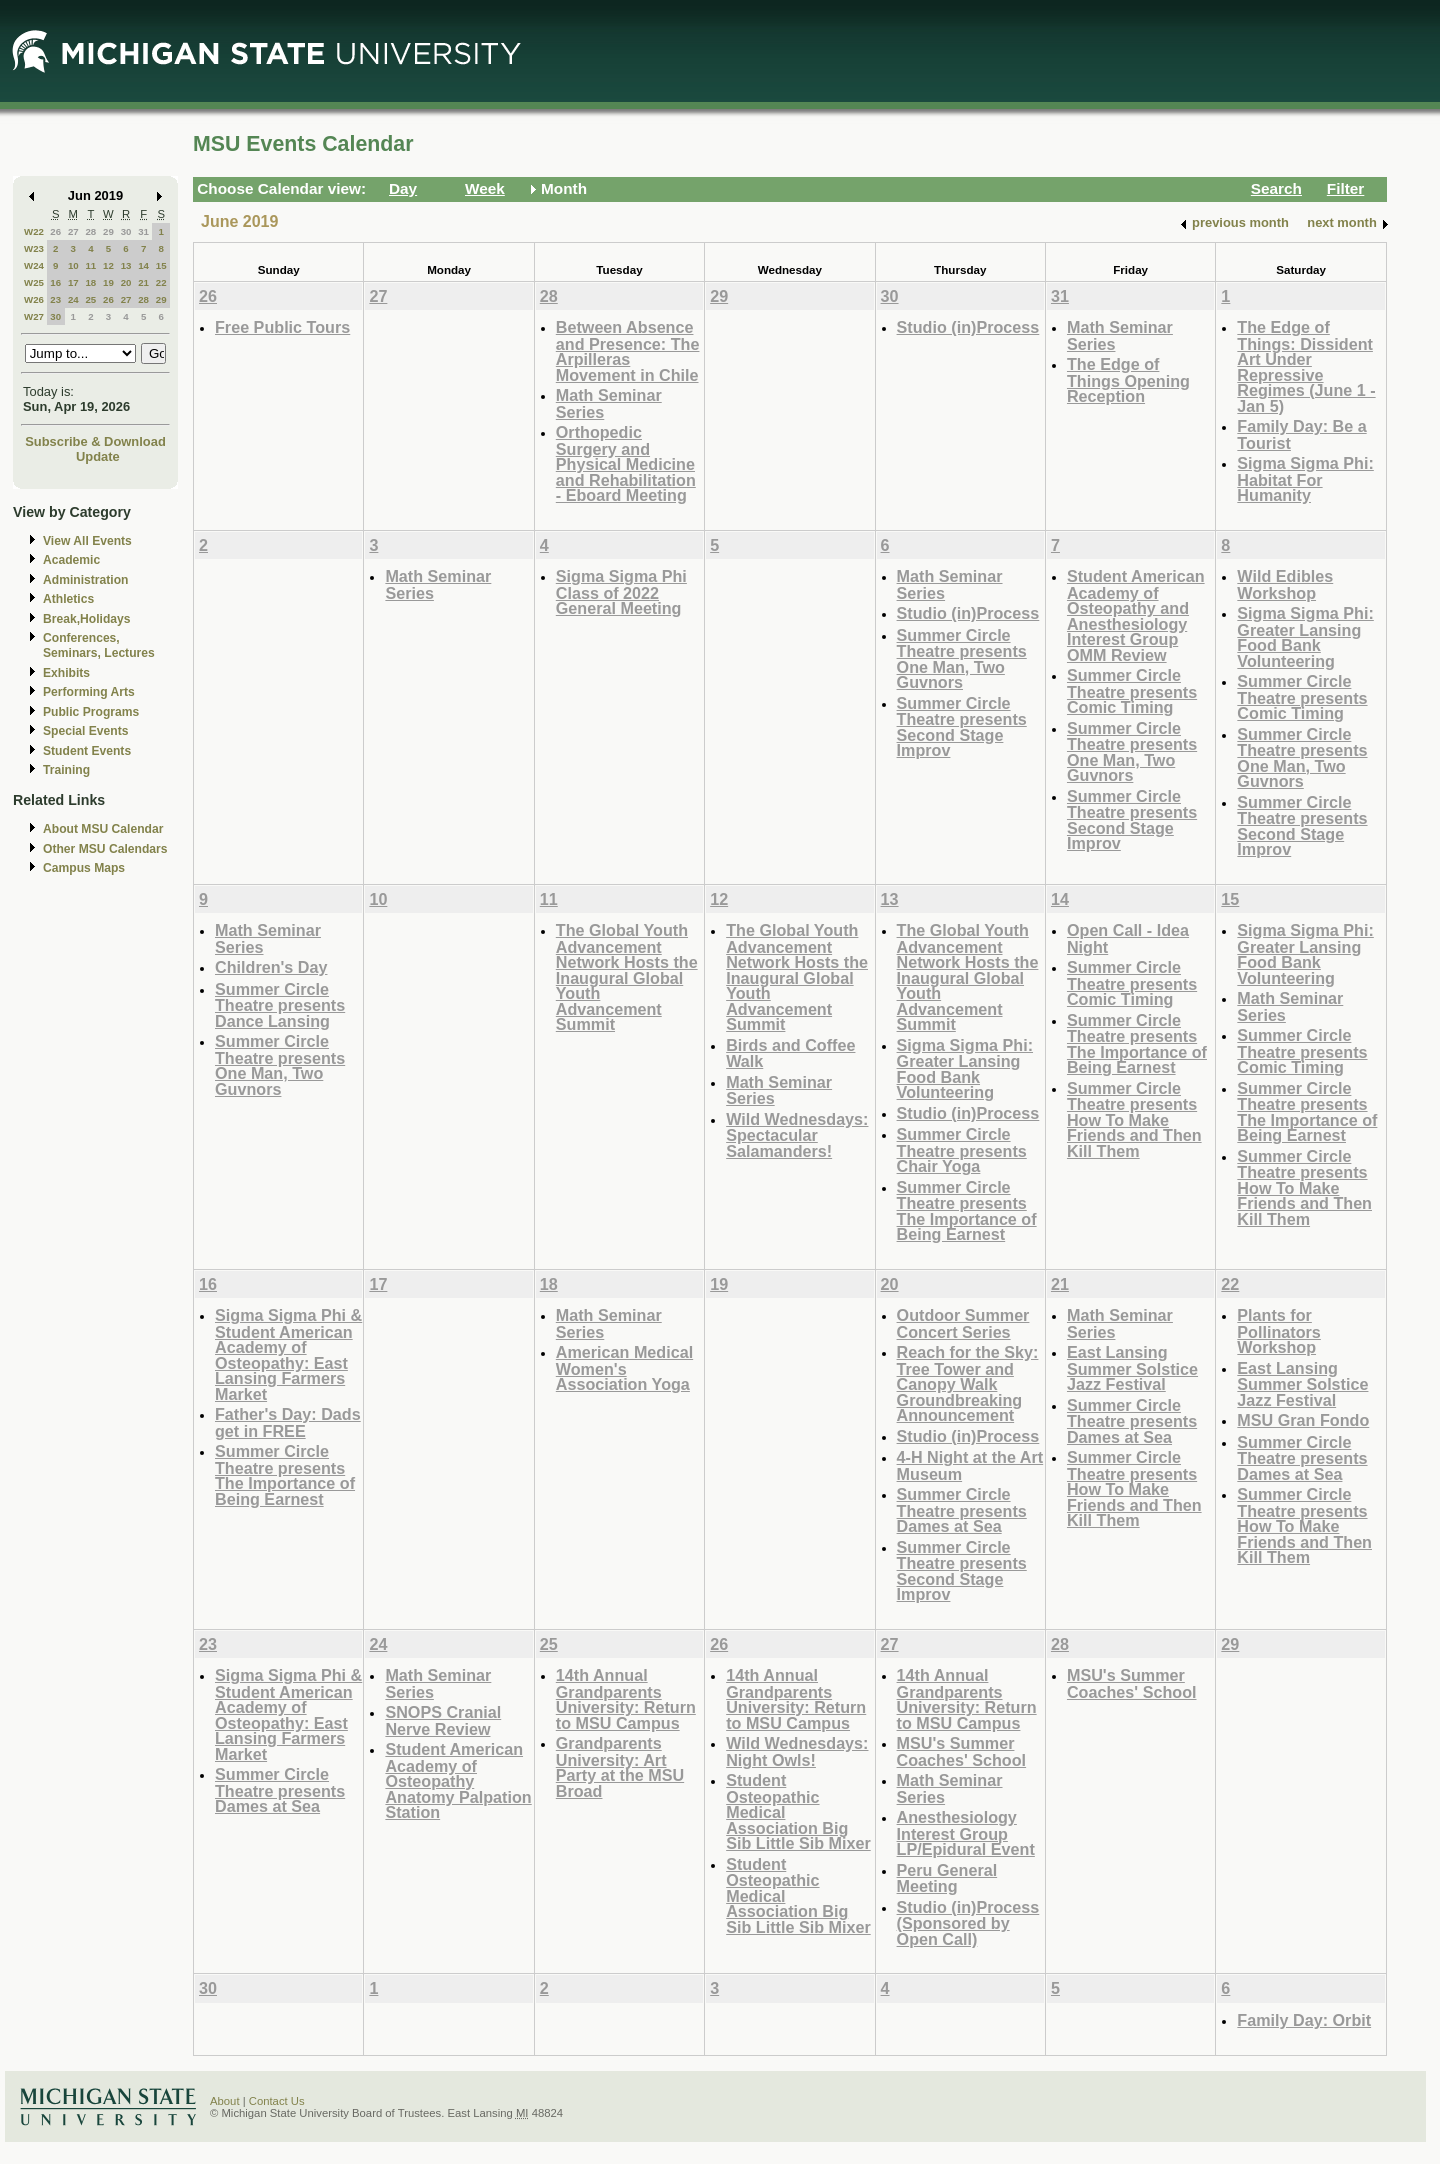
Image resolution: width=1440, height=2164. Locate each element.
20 (126, 282)
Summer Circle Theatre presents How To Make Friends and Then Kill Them (1134, 1119)
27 (73, 231)
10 (73, 265)
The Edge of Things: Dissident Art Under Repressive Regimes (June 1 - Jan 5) (1306, 366)
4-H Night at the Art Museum (970, 1465)
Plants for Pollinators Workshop (1279, 1331)
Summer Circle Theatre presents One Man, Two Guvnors (962, 659)
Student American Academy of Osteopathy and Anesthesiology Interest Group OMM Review (1136, 615)
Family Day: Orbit (1304, 2020)
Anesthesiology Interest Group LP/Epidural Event (966, 1833)
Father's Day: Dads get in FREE (288, 1422)
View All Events (87, 541)
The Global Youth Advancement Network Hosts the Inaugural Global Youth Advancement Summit (627, 977)
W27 (34, 316)
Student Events (87, 751)
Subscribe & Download (95, 441)
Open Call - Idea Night (1128, 938)
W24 (34, 265)
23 (55, 299)
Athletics (68, 599)
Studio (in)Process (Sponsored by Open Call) (968, 1923)
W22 (34, 231)
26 (55, 231)
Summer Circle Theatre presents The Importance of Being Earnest (967, 1211)
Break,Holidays (87, 619)
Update (98, 456)
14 (143, 265)
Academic (71, 560)
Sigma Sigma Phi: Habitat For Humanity (1305, 479)
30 (126, 231)
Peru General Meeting (947, 1878)
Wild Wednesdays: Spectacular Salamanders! (797, 1135)
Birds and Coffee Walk (790, 1053)
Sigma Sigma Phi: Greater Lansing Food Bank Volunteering (1305, 637)
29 (108, 231)
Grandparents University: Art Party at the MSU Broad (620, 1767)
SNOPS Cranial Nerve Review (443, 1720)
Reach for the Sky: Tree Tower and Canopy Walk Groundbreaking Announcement (968, 1383)
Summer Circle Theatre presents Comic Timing (1132, 691)
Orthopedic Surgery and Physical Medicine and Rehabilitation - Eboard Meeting (626, 463)
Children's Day (271, 967)
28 (90, 231)
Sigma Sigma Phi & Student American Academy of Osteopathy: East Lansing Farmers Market (288, 1354)
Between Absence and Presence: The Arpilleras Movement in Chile (628, 351)
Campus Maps (84, 868)
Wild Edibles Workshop (1285, 584)
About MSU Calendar (103, 829)
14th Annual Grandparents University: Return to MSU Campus (626, 1699)
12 (108, 265)
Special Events (85, 731)
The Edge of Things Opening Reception (1128, 380)
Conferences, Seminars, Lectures (99, 645)
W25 (34, 282)
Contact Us (277, 2101)
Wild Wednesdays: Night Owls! (797, 1751)
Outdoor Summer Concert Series (963, 1323)
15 (161, 265)
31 (143, 231)
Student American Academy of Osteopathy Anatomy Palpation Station (458, 1780)
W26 (34, 299)
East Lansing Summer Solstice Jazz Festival (1132, 1368)
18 (90, 282)
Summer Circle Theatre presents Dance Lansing (280, 1005)
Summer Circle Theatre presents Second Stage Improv (962, 727)
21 (143, 282)
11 (90, 265)
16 (55, 282)
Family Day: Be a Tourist (1301, 434)
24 (73, 299)
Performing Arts (89, 692)
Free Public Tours (282, 327)
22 (161, 282)
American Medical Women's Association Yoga (624, 1368)
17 (73, 282)
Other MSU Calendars (105, 849)
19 (108, 282)
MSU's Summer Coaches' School (962, 1751)
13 (126, 265)
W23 (34, 248)
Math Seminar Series (609, 403)
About (225, 2101)
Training (66, 770)
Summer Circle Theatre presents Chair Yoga (962, 1150)
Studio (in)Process (968, 327)
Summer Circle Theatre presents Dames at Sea (962, 1510)
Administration (85, 580)
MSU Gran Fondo (1303, 1420)
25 (90, 299)
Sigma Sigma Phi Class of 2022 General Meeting (621, 592)
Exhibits (66, 673)
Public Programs (91, 712)
